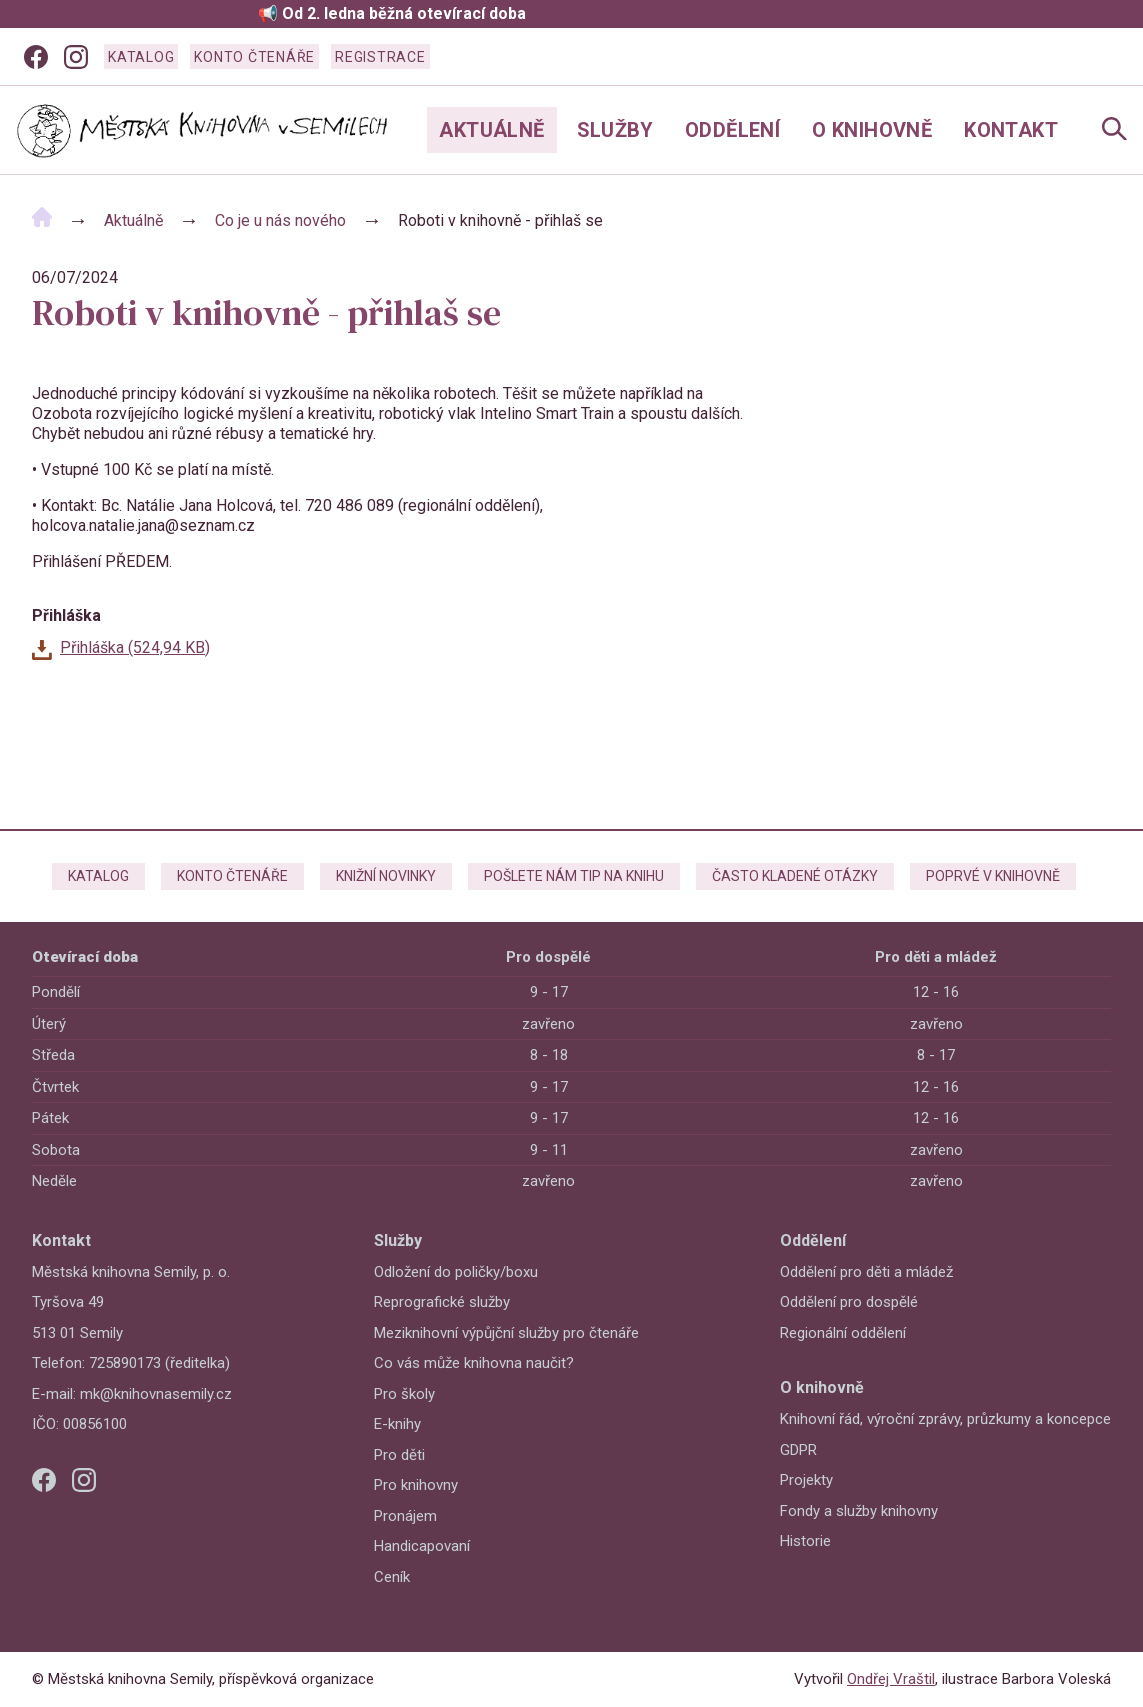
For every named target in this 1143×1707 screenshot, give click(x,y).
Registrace (380, 57)
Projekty (806, 1480)
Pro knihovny (416, 1485)
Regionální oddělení (843, 1333)
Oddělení (732, 130)
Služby (615, 130)
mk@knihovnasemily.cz (156, 1394)
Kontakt (1011, 130)
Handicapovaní (422, 1546)
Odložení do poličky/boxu (456, 1272)
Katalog (141, 57)
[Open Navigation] (1114, 130)
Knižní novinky (386, 876)
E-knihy (397, 1424)
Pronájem (405, 1516)
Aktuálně (491, 130)
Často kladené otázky (795, 876)
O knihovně (872, 130)
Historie (805, 1541)
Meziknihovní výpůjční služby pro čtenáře (506, 1333)
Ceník (392, 1577)
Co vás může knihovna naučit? (474, 1363)
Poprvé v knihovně (993, 876)
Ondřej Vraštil (891, 1679)
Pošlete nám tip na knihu (574, 876)
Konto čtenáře (254, 57)
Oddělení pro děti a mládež (866, 1272)
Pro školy (404, 1394)
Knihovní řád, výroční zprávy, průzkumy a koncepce (945, 1419)
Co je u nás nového (280, 220)
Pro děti (399, 1455)
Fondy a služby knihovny (859, 1511)
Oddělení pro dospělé (849, 1302)
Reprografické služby (442, 1302)
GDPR (798, 1450)
